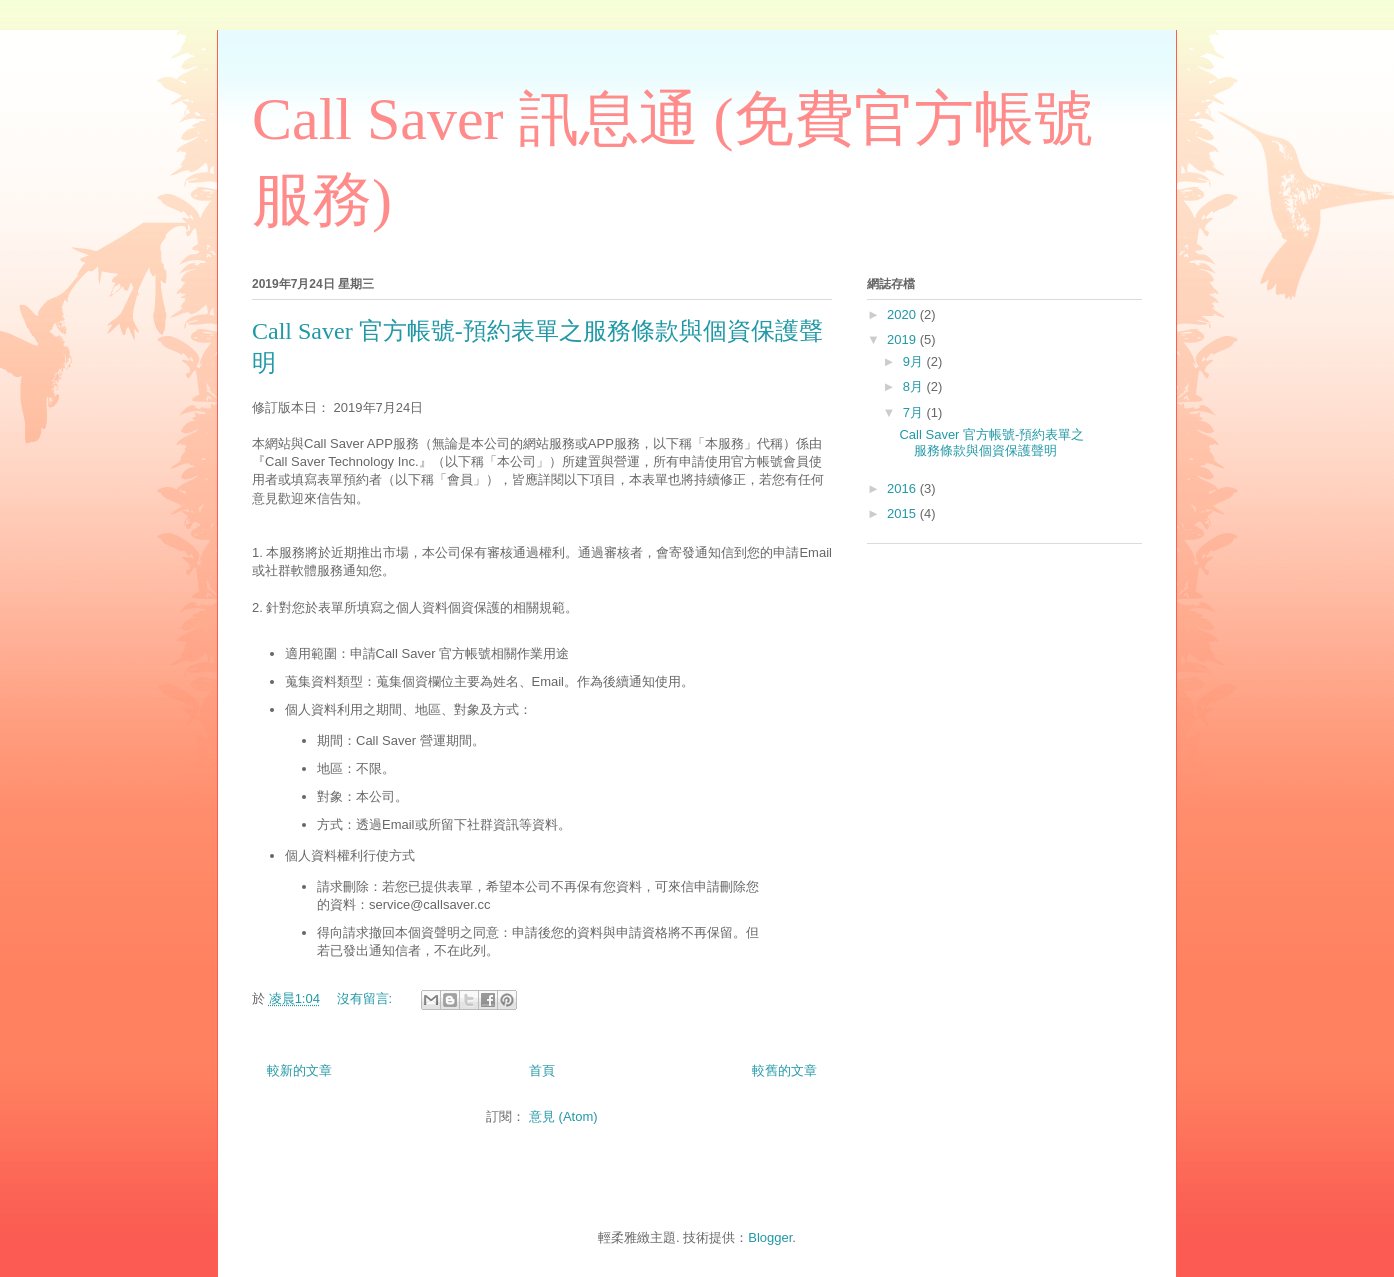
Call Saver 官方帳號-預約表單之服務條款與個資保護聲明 (991, 442)
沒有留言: (366, 998)
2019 (903, 339)
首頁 (542, 1070)
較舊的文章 (784, 1070)
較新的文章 (299, 1070)
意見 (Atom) (563, 1116)
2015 (903, 513)
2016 (903, 488)
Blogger (770, 1237)
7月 (915, 412)
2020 (903, 314)
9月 (915, 361)
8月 (915, 386)
